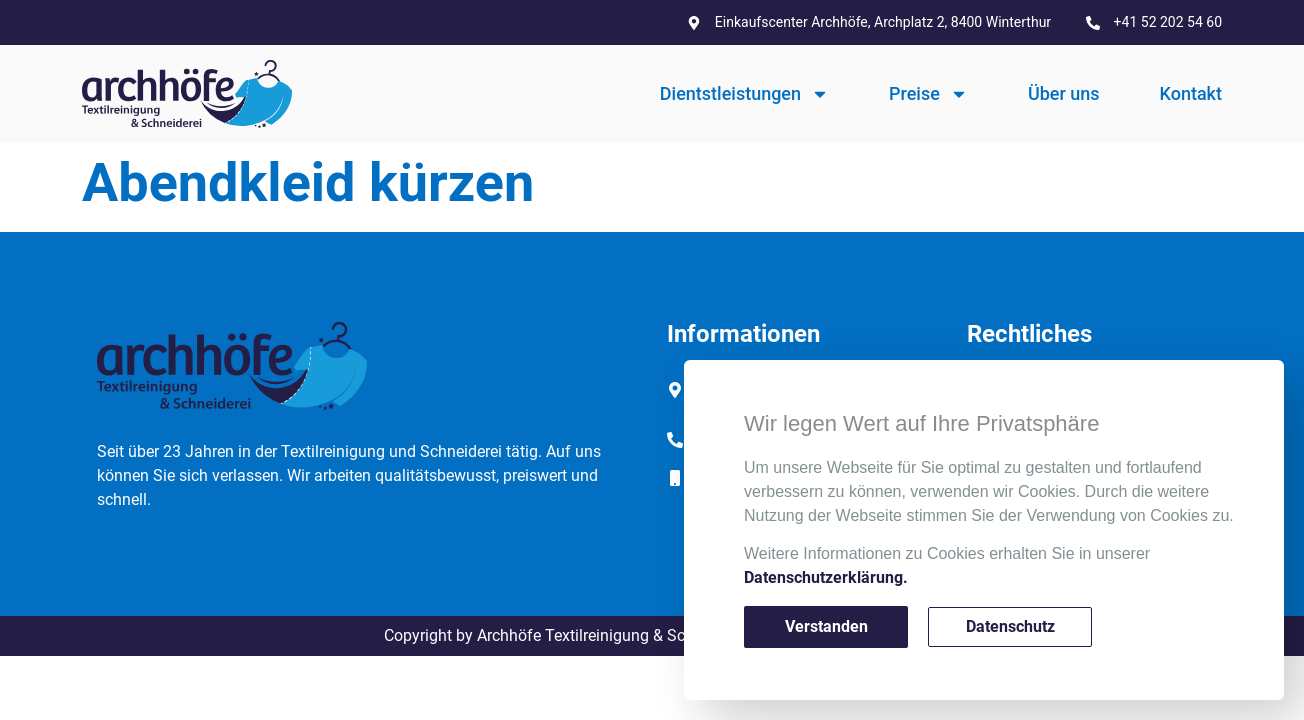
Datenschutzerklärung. (826, 577)
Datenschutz (1010, 626)
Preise (928, 94)
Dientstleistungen (744, 94)
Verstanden (826, 626)
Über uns (1064, 93)
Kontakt (1191, 93)
